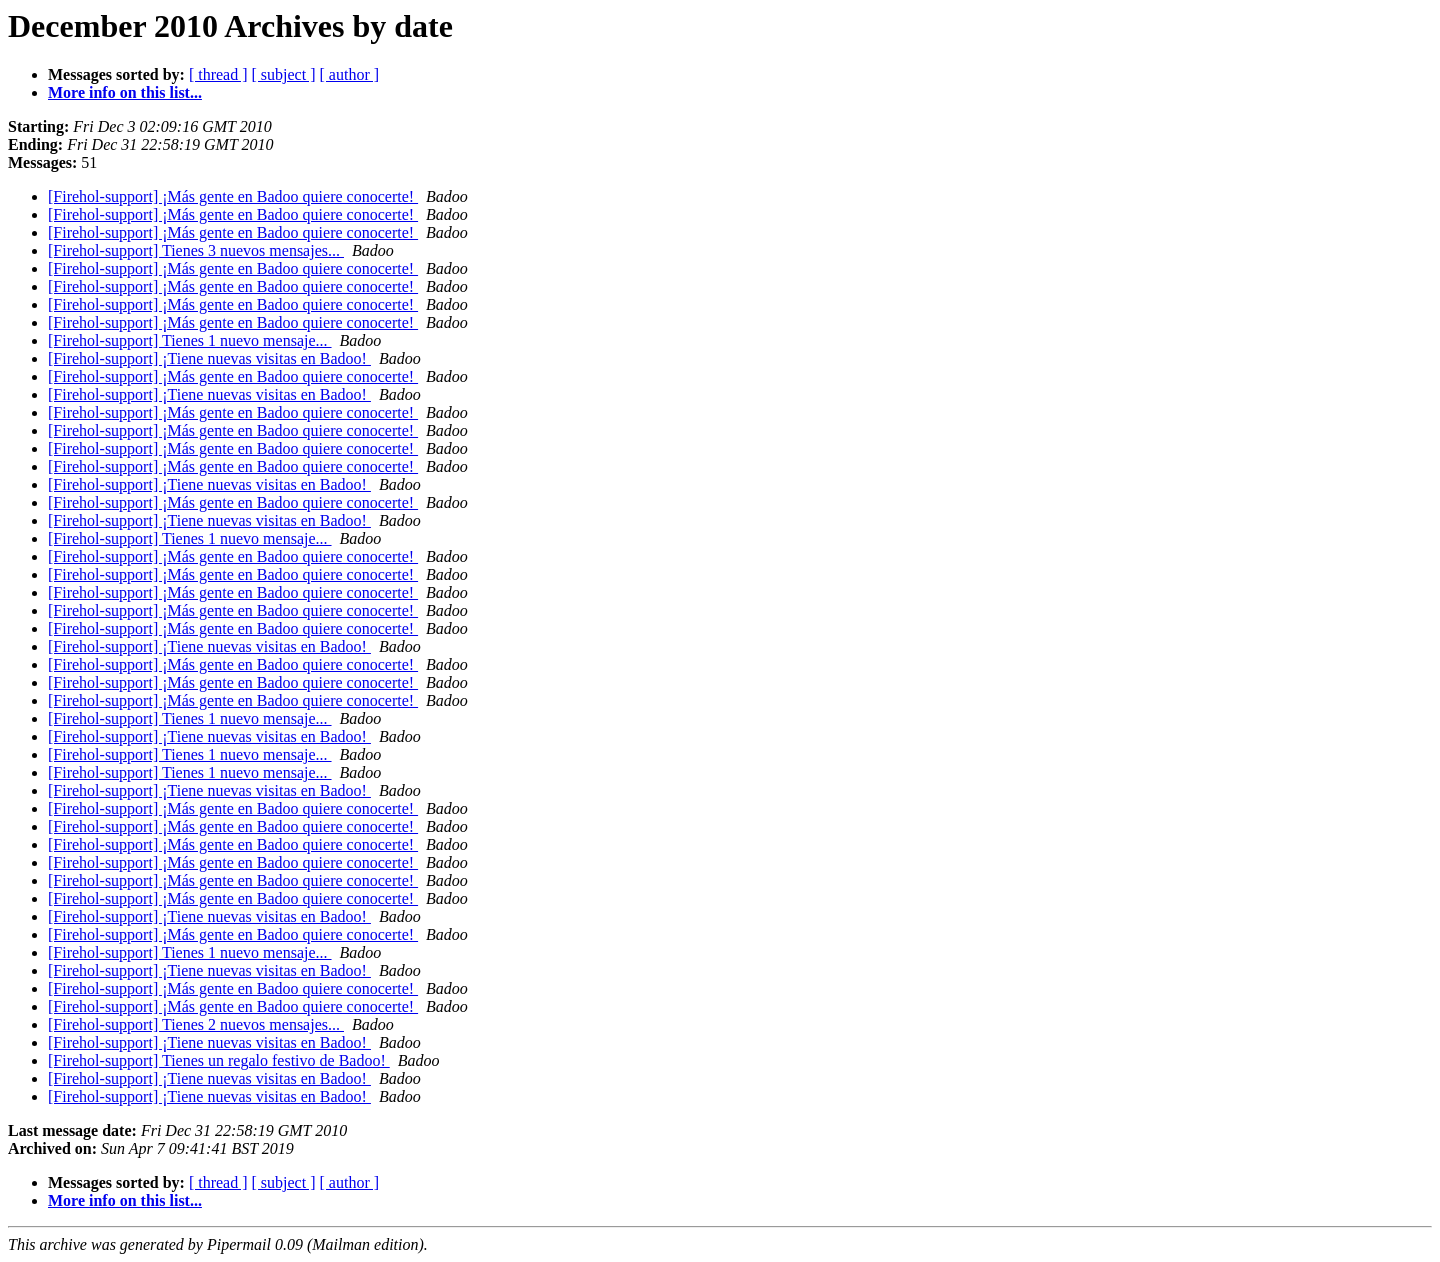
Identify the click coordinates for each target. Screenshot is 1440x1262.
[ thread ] (218, 74)
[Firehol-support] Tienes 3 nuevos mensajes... (196, 250)
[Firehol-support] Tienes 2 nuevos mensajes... (196, 1024)
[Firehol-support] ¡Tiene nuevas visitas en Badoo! (209, 358)
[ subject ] (284, 74)
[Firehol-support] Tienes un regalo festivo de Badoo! (219, 1060)
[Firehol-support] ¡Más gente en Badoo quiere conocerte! (233, 196)
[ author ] (350, 74)
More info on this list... (125, 92)
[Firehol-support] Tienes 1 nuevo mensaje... (190, 340)
